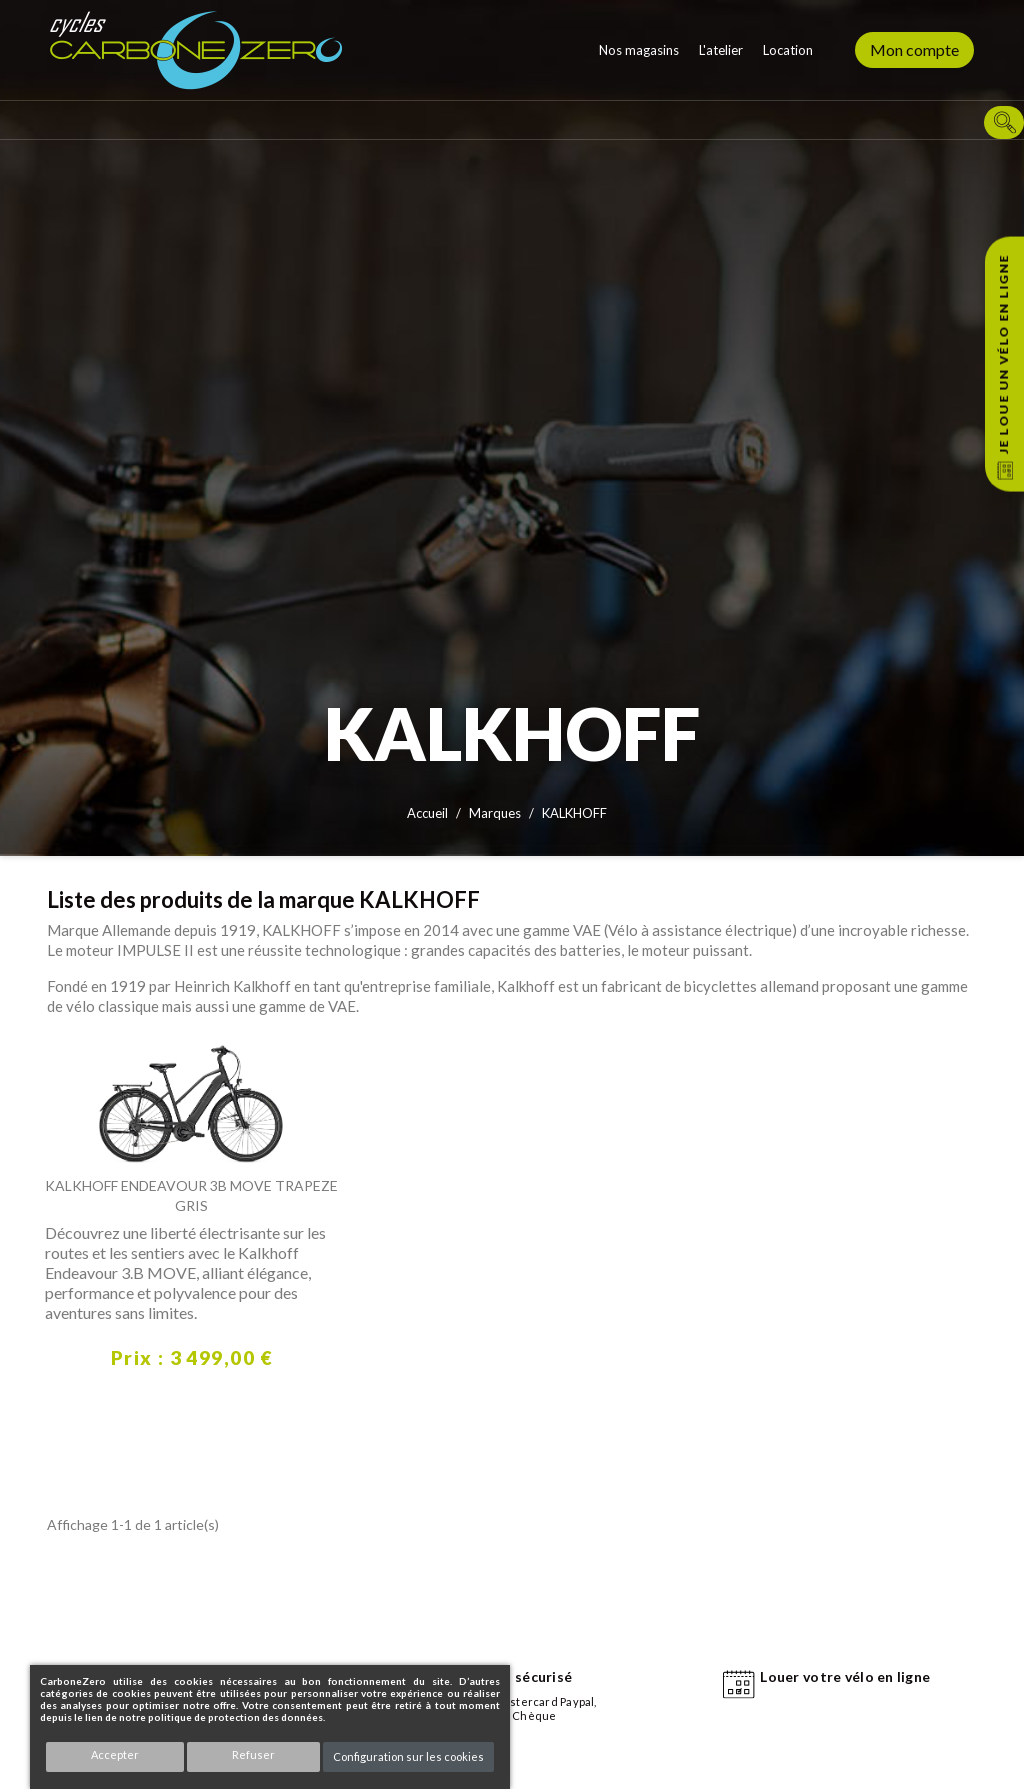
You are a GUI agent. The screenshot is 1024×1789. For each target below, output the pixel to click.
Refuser (253, 1754)
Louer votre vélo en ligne (845, 1676)
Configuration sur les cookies (408, 1756)
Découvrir (64, 1414)
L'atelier (721, 50)
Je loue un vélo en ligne (1003, 354)
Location (788, 50)
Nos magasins (639, 50)
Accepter (115, 1754)
